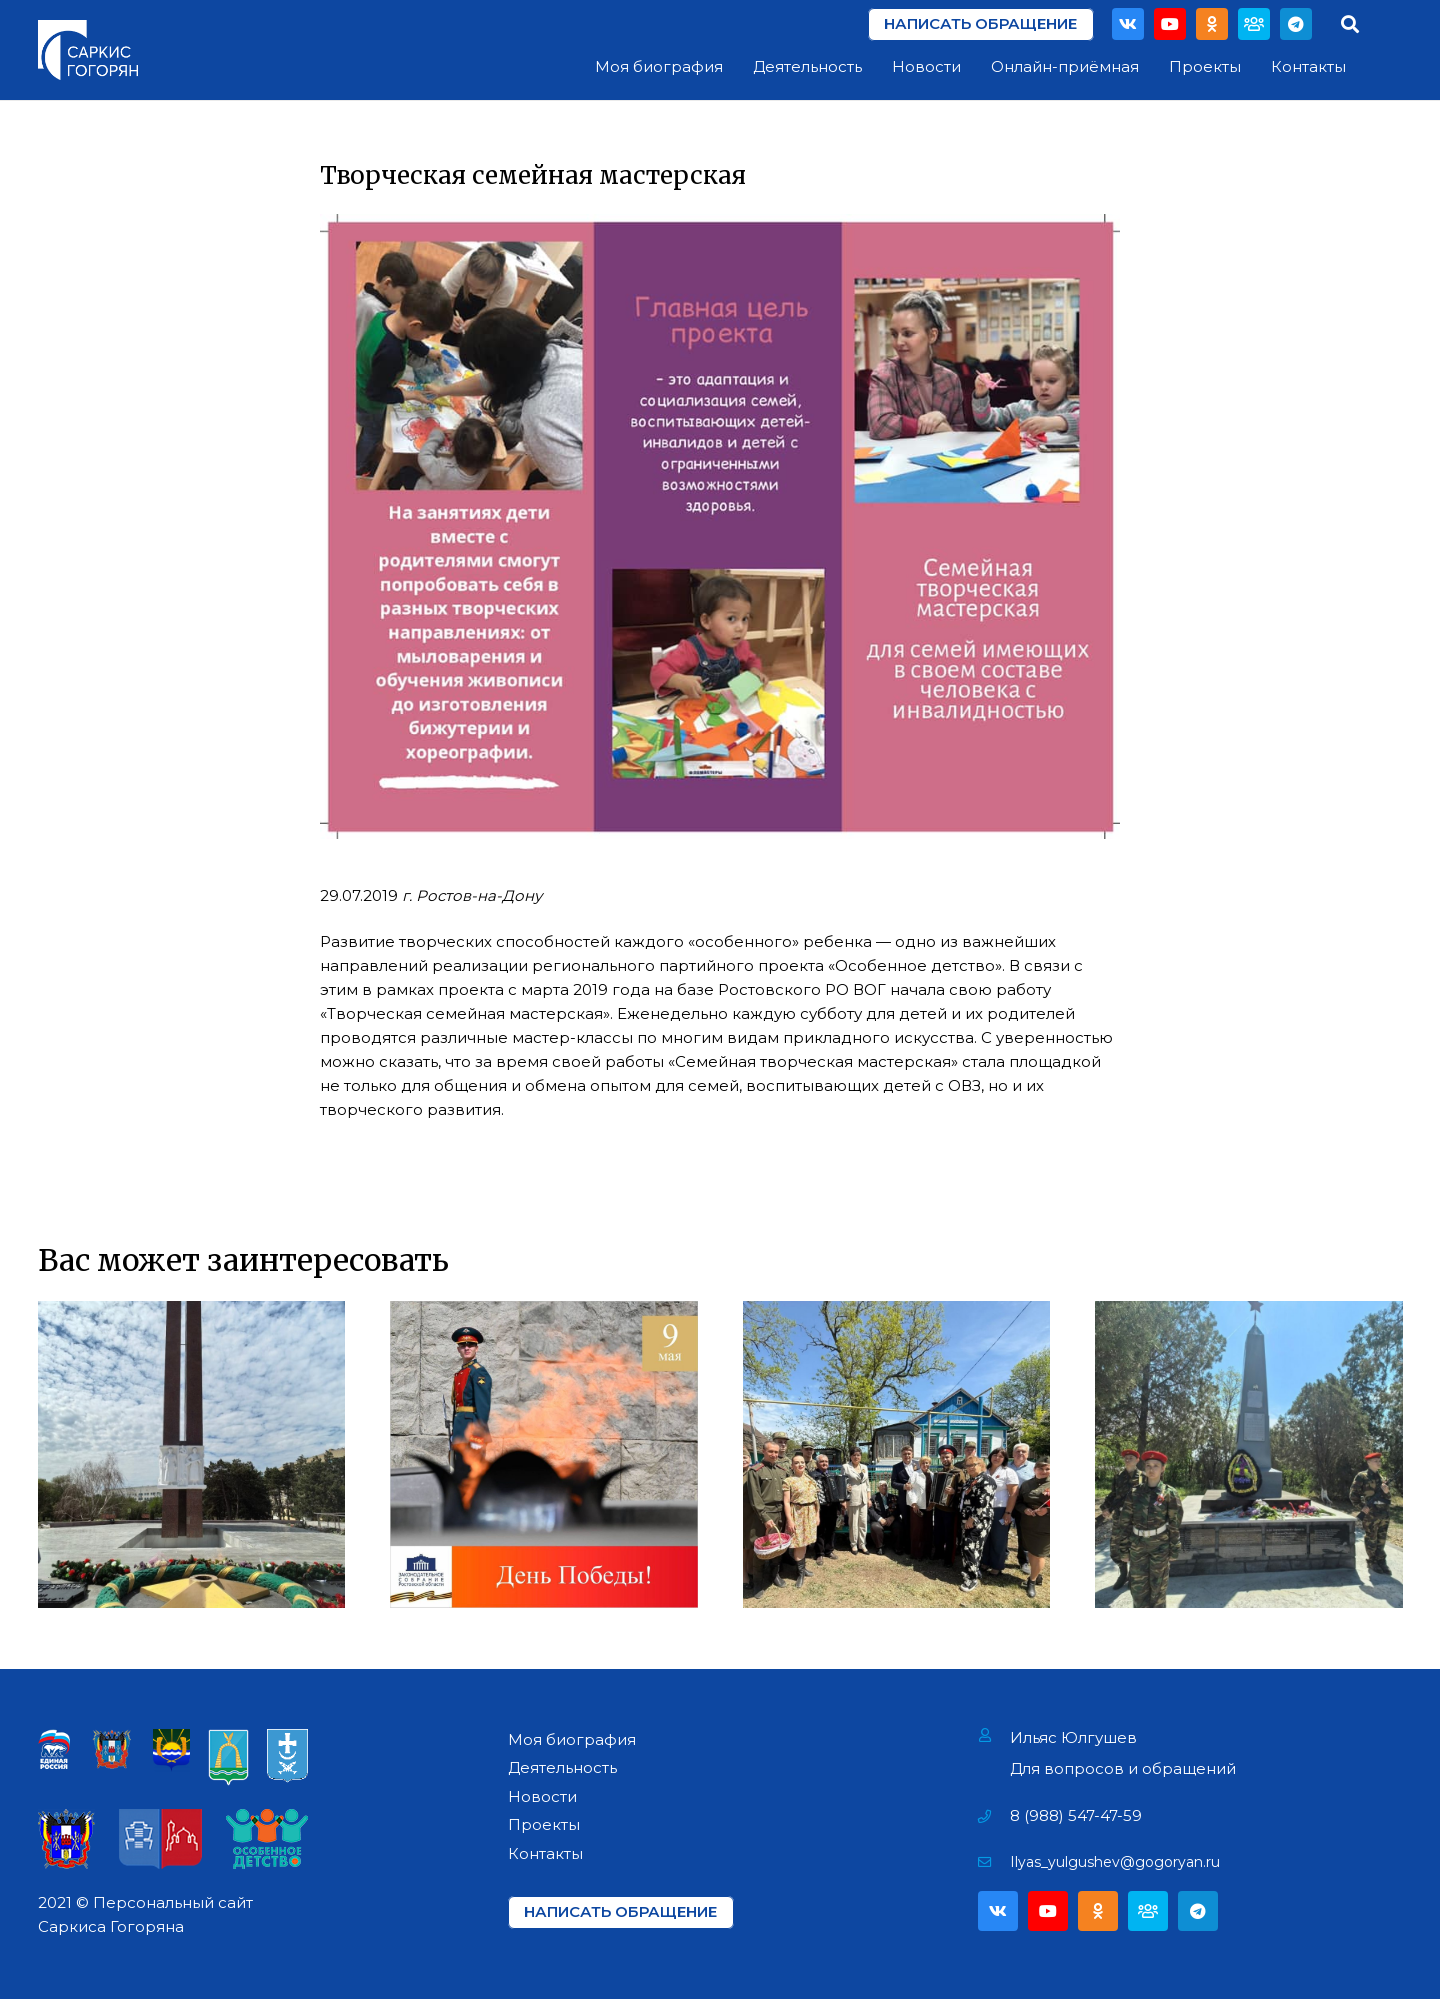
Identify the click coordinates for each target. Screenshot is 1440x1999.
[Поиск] (1350, 24)
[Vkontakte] (1128, 24)
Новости (542, 1796)
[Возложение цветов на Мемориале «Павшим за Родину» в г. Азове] (192, 1455)
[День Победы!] (544, 1455)
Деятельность (562, 1767)
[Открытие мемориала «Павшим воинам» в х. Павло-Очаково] (1249, 1455)
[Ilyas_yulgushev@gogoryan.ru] (994, 1862)
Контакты (545, 1853)
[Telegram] (1296, 24)
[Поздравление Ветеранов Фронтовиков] (897, 1455)
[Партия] (1254, 24)
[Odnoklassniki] (1212, 24)
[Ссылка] (88, 50)
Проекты (544, 1824)
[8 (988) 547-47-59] (994, 1816)
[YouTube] (1170, 24)
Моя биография (572, 1739)
